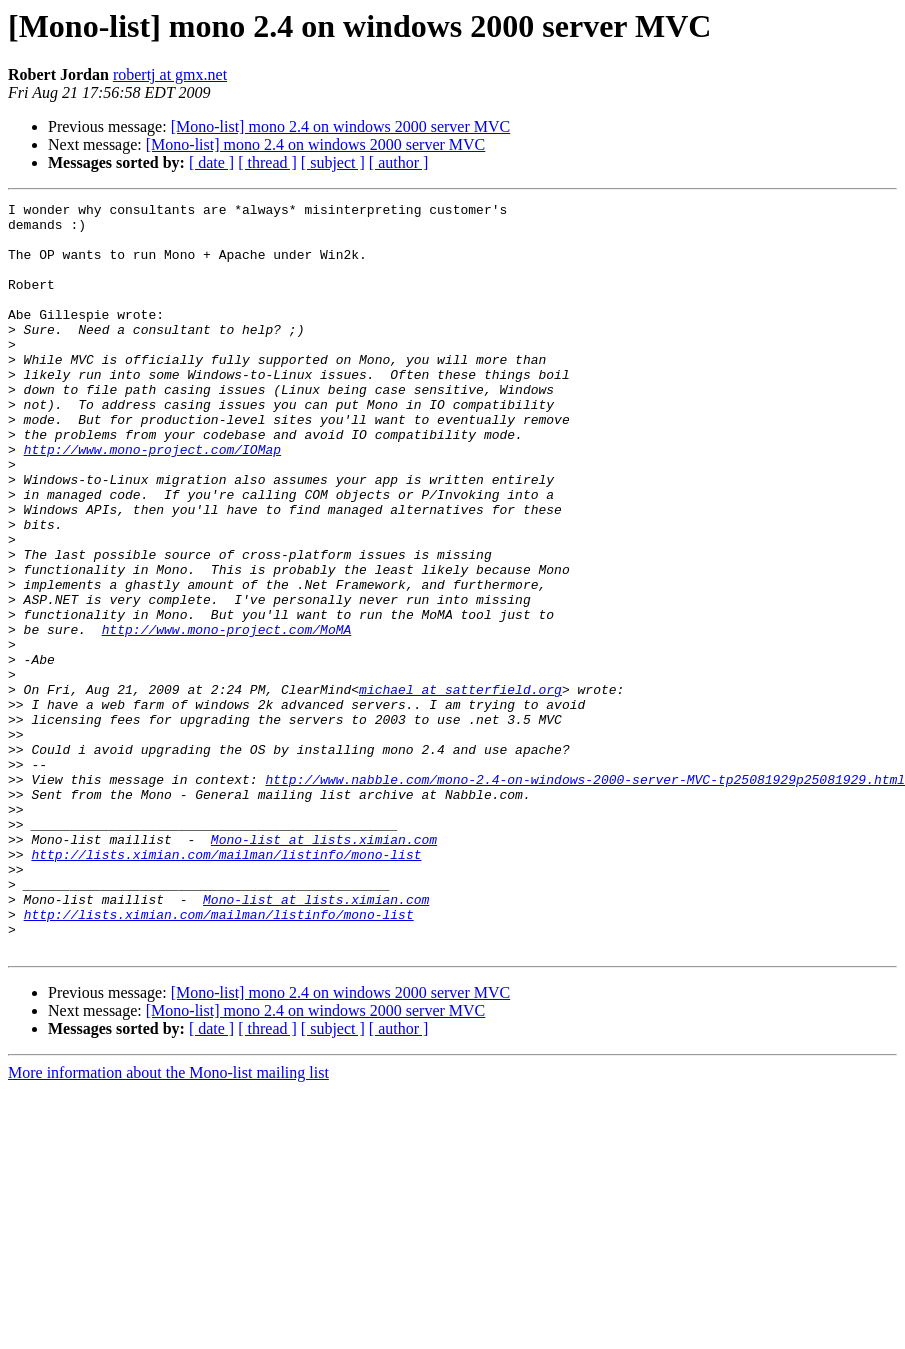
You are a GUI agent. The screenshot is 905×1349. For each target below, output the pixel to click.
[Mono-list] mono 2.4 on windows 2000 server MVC (341, 126)
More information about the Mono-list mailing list (168, 1222)
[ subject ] (333, 162)
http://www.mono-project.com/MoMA (227, 716)
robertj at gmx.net (170, 74)
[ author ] (399, 162)
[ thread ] (267, 162)
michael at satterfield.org (460, 788)
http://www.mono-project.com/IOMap (152, 500)
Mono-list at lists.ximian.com (324, 968)
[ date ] (211, 162)
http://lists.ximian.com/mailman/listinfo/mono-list (226, 986)
